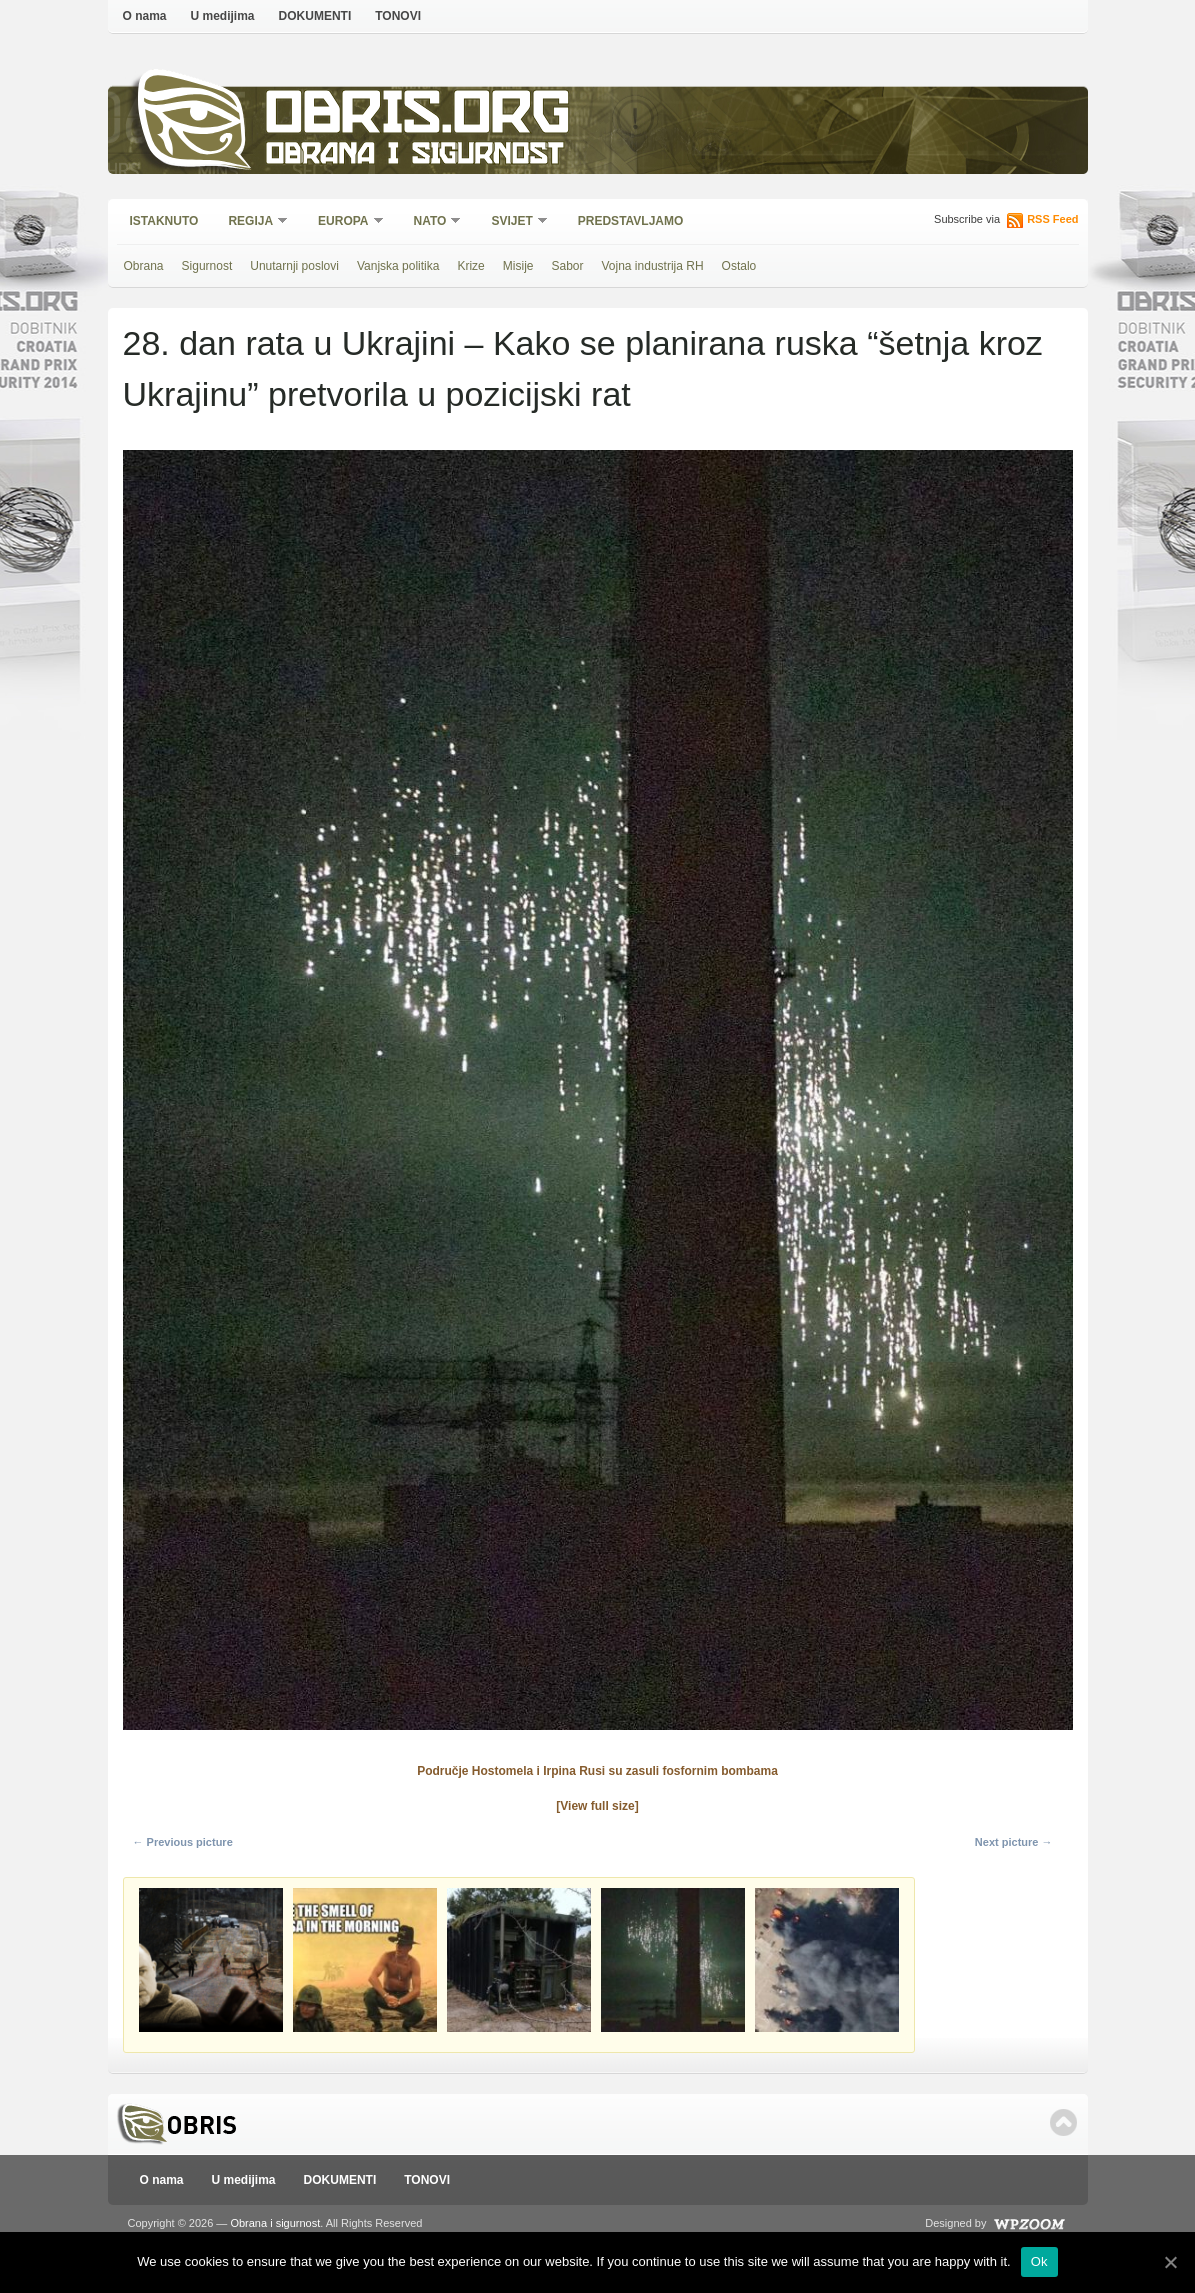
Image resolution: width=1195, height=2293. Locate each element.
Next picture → (1014, 1842)
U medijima (223, 16)
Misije (518, 266)
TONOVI (398, 16)
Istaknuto (164, 221)
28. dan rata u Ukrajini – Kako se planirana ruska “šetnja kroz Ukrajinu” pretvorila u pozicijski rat (583, 368)
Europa (344, 222)
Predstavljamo (631, 221)
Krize (470, 266)
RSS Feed (1052, 219)
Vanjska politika (398, 266)
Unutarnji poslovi (294, 266)
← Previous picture (183, 1842)
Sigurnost (207, 266)
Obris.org (418, 117)
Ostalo (739, 266)
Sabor (567, 266)
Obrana (144, 266)
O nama (145, 16)
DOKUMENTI (315, 16)
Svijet (512, 222)
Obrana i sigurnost (414, 156)
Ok (1039, 2261)
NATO (431, 222)
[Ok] (1170, 2262)
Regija (251, 222)
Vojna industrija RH (653, 266)
